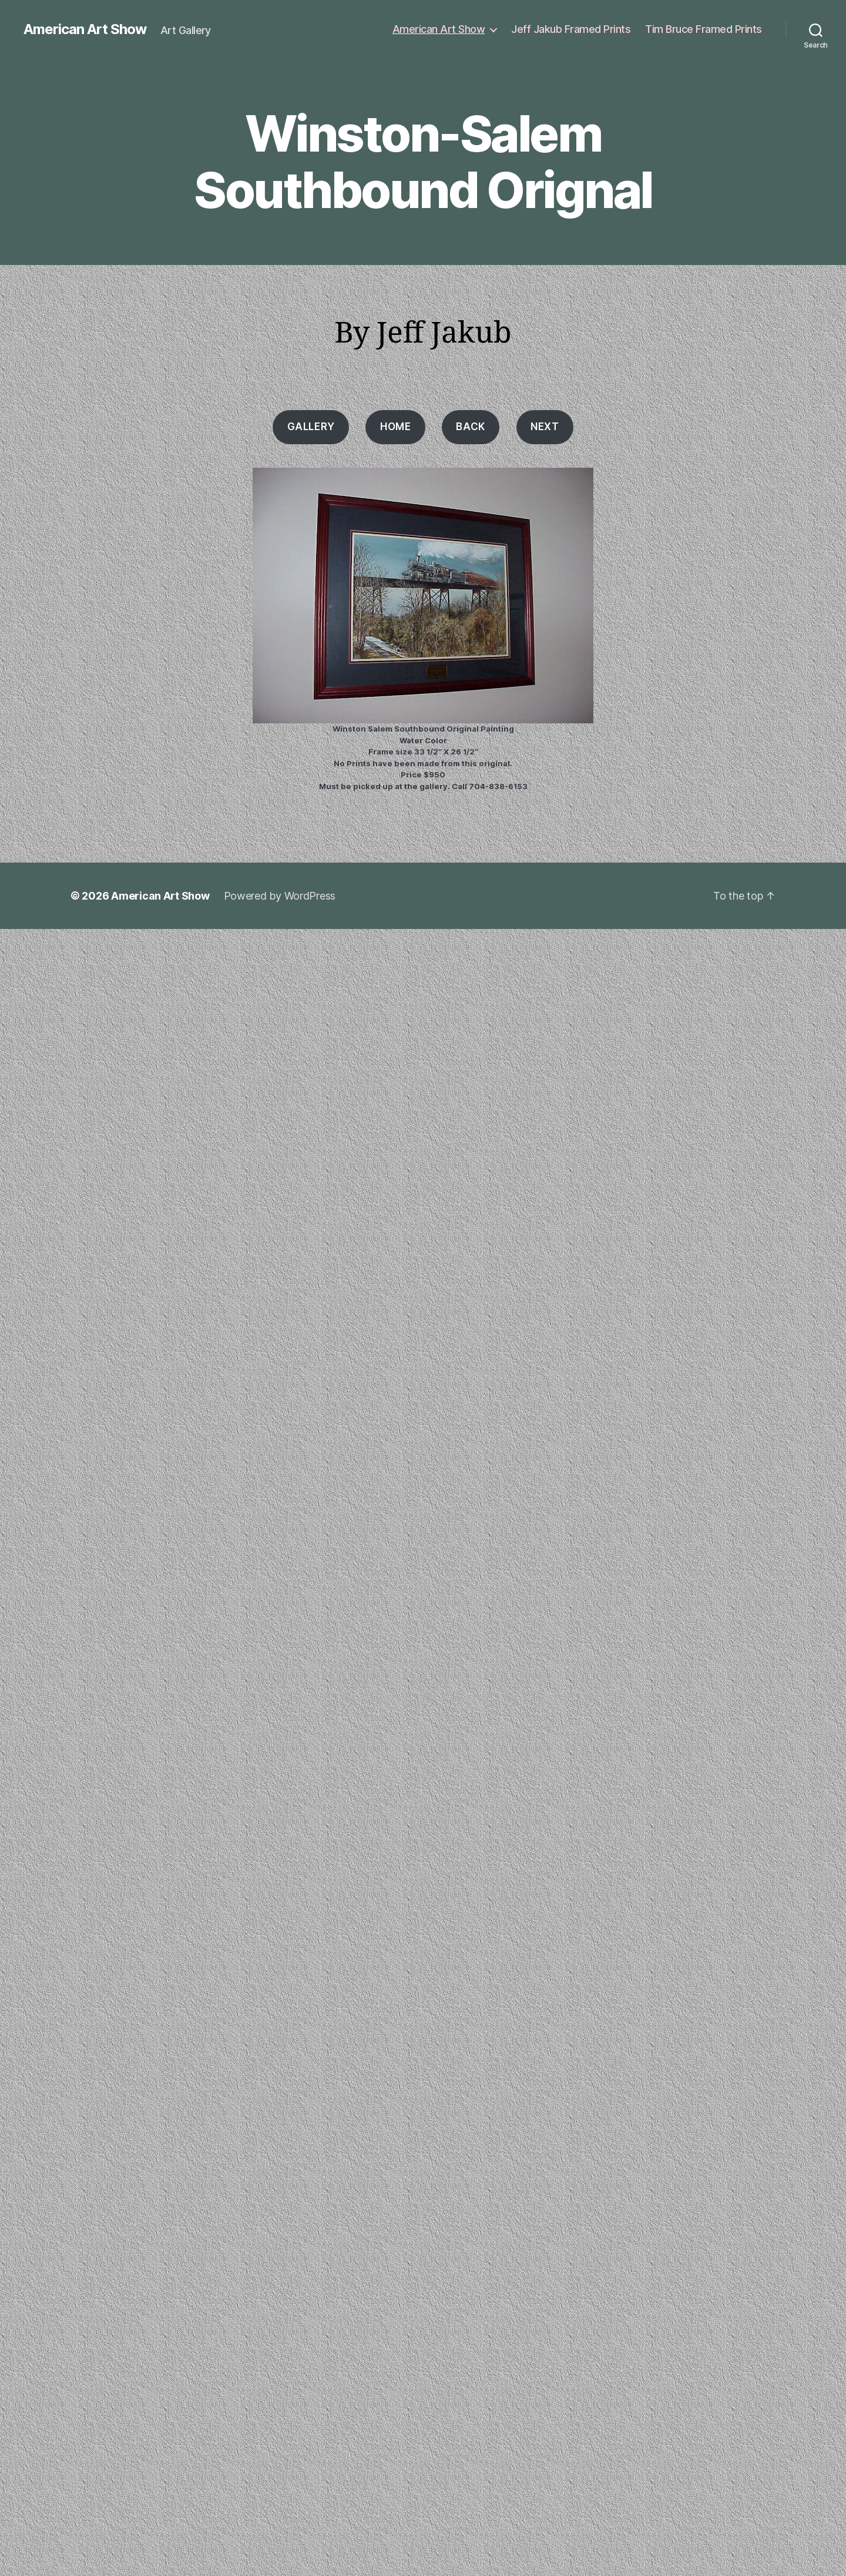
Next (545, 426)
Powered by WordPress (280, 896)
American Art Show (85, 29)
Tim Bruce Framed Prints (703, 29)
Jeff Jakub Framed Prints (570, 29)
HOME (395, 426)
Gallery (311, 426)
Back (470, 426)
